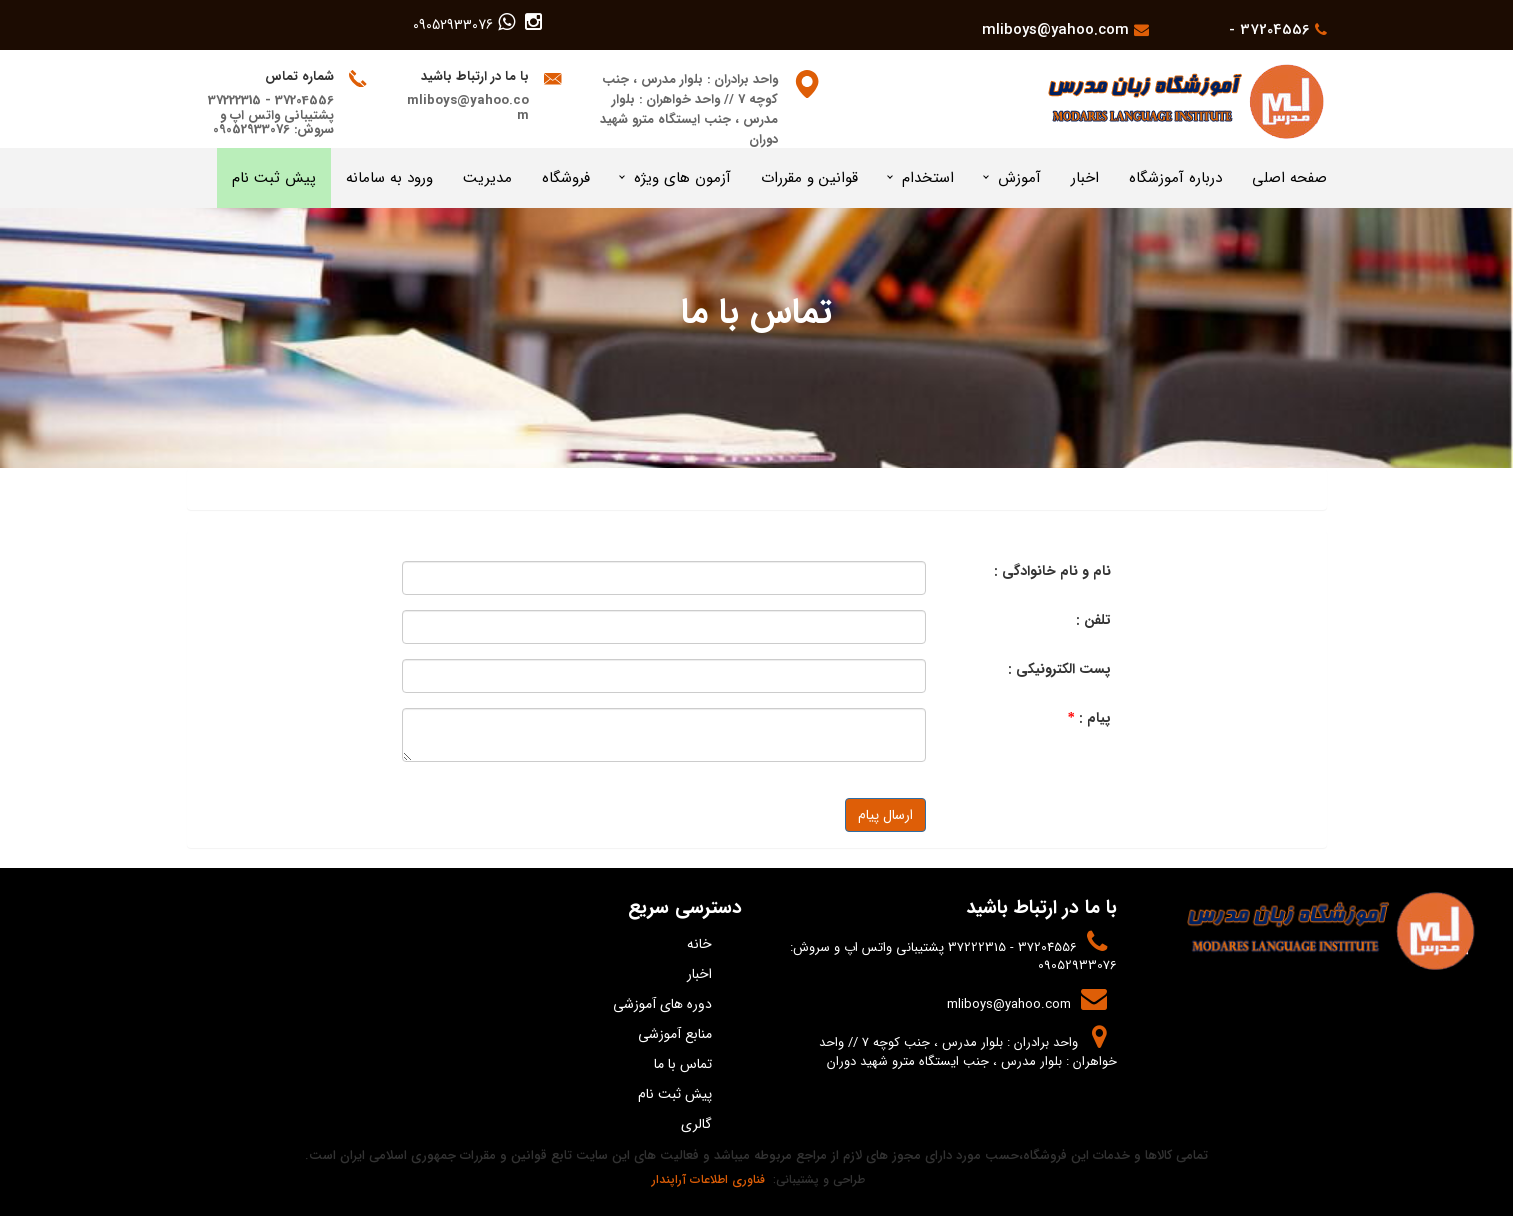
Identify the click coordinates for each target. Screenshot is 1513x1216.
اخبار (1085, 178)
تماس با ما (683, 1064)
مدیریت (487, 178)
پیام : (1089, 718)
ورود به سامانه (389, 178)
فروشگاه (566, 178)
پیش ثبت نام (274, 178)
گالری (696, 1124)
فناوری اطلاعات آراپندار (706, 1179)
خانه (699, 944)
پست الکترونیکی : (1059, 669)
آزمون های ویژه (682, 178)
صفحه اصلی (1289, 178)
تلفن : (1093, 620)
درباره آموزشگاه (1175, 178)
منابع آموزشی (675, 1034)
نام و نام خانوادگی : (1052, 571)
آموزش (1019, 178)
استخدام (928, 178)
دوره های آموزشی (662, 1004)
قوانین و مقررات (809, 178)
